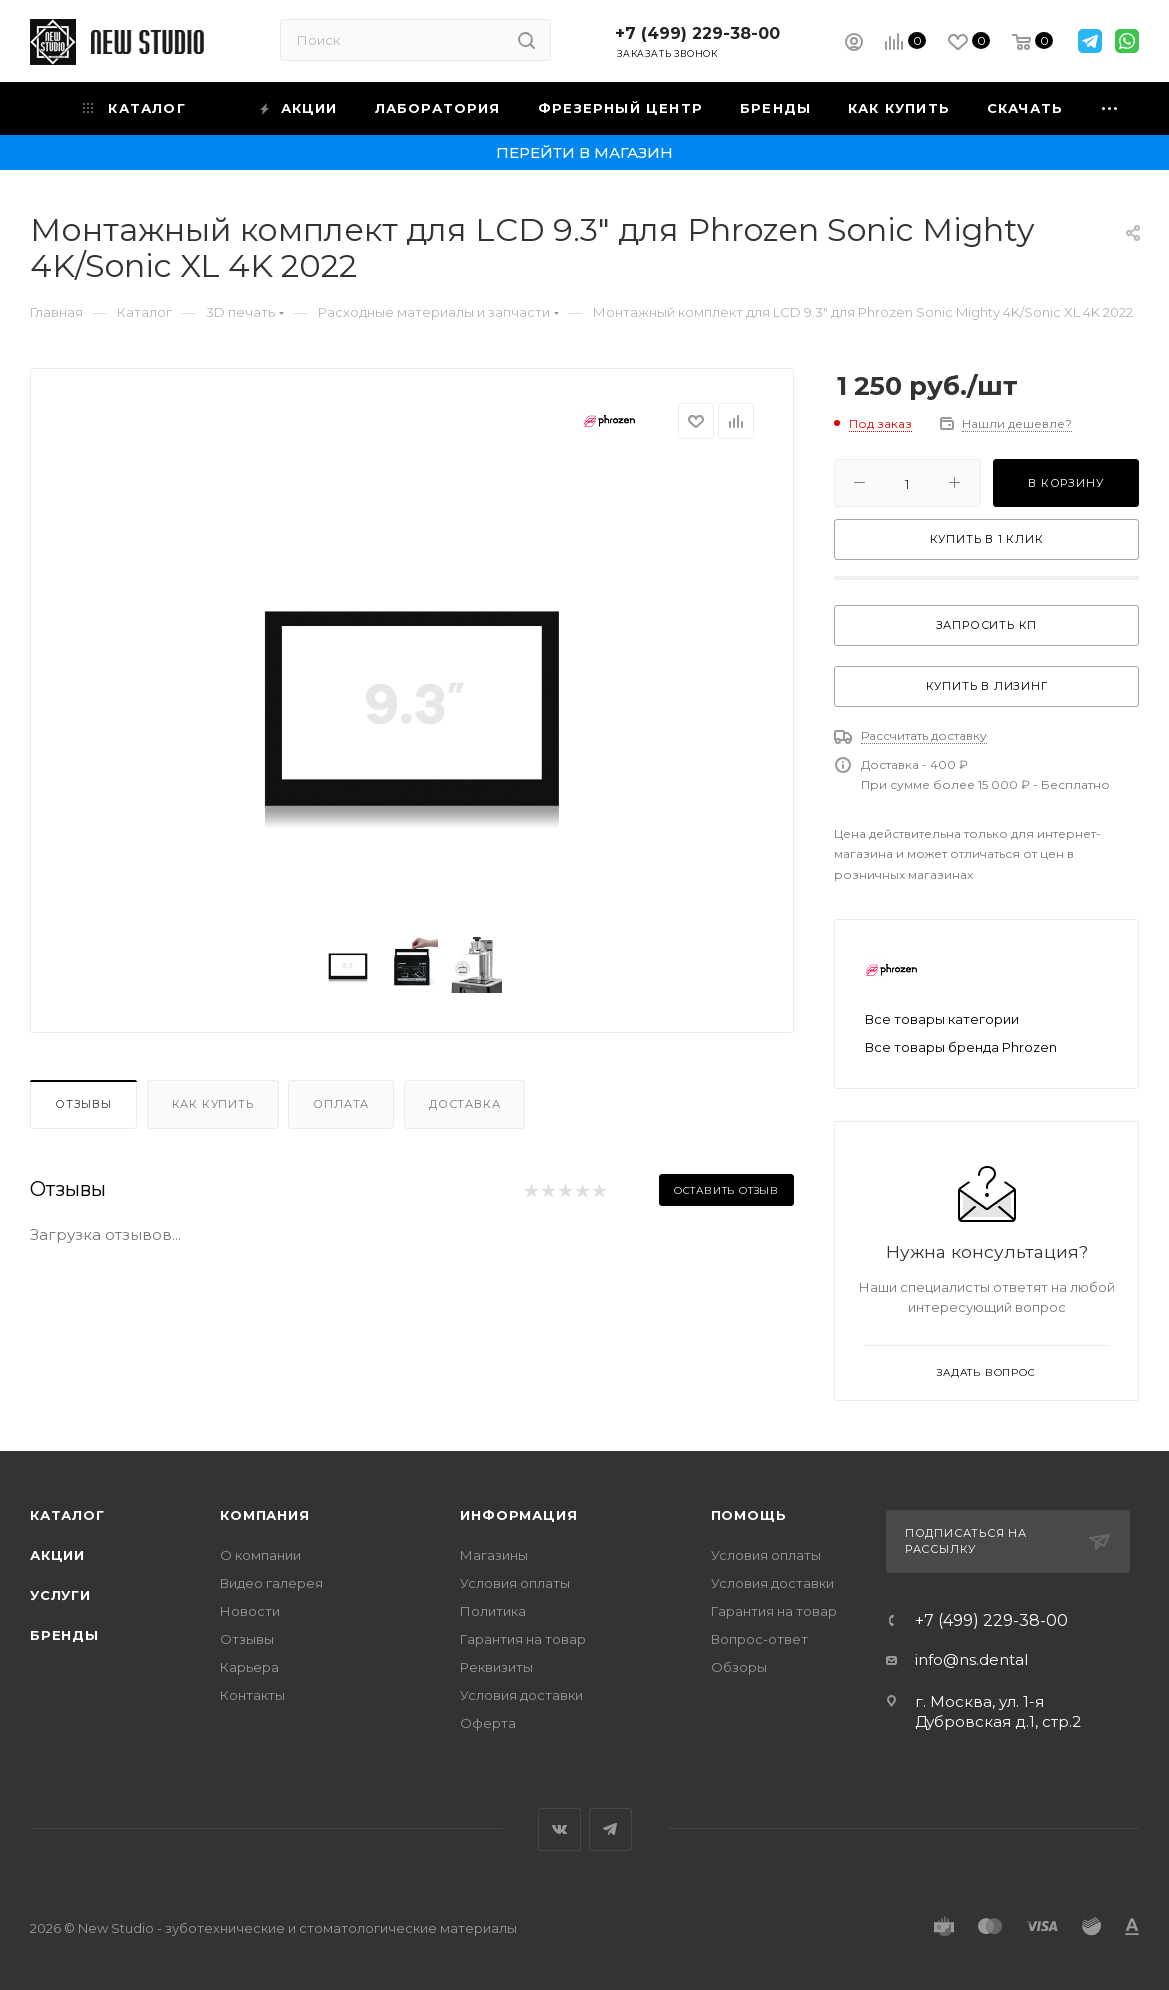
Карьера (249, 1667)
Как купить (213, 1104)
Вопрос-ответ (759, 1639)
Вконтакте (559, 1829)
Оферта (488, 1723)
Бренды (64, 1635)
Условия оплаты (515, 1583)
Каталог (67, 1515)
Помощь (749, 1515)
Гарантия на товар (523, 1639)
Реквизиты (496, 1667)
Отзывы (83, 1104)
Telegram (610, 1829)
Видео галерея (271, 1583)
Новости (250, 1611)
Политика (493, 1611)
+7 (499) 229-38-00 (697, 33)
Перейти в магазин (584, 152)
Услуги (60, 1595)
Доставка (464, 1104)
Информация (518, 1515)
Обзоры (739, 1667)
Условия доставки (521, 1695)
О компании (260, 1555)
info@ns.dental (971, 1659)
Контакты (252, 1695)
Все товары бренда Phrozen (961, 1047)
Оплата (341, 1104)
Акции (57, 1555)
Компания (264, 1515)
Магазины (494, 1555)
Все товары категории (942, 1019)
